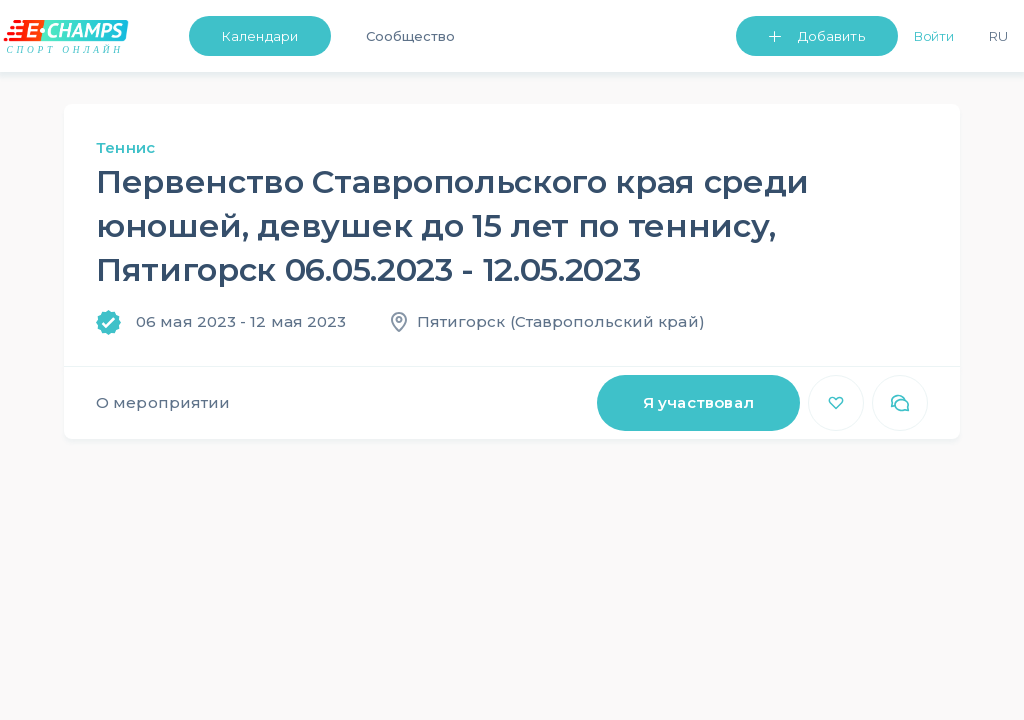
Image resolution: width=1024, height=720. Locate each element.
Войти (934, 36)
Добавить (831, 36)
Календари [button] (260, 36)
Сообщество (410, 36)
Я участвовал (698, 402)
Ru (998, 36)
